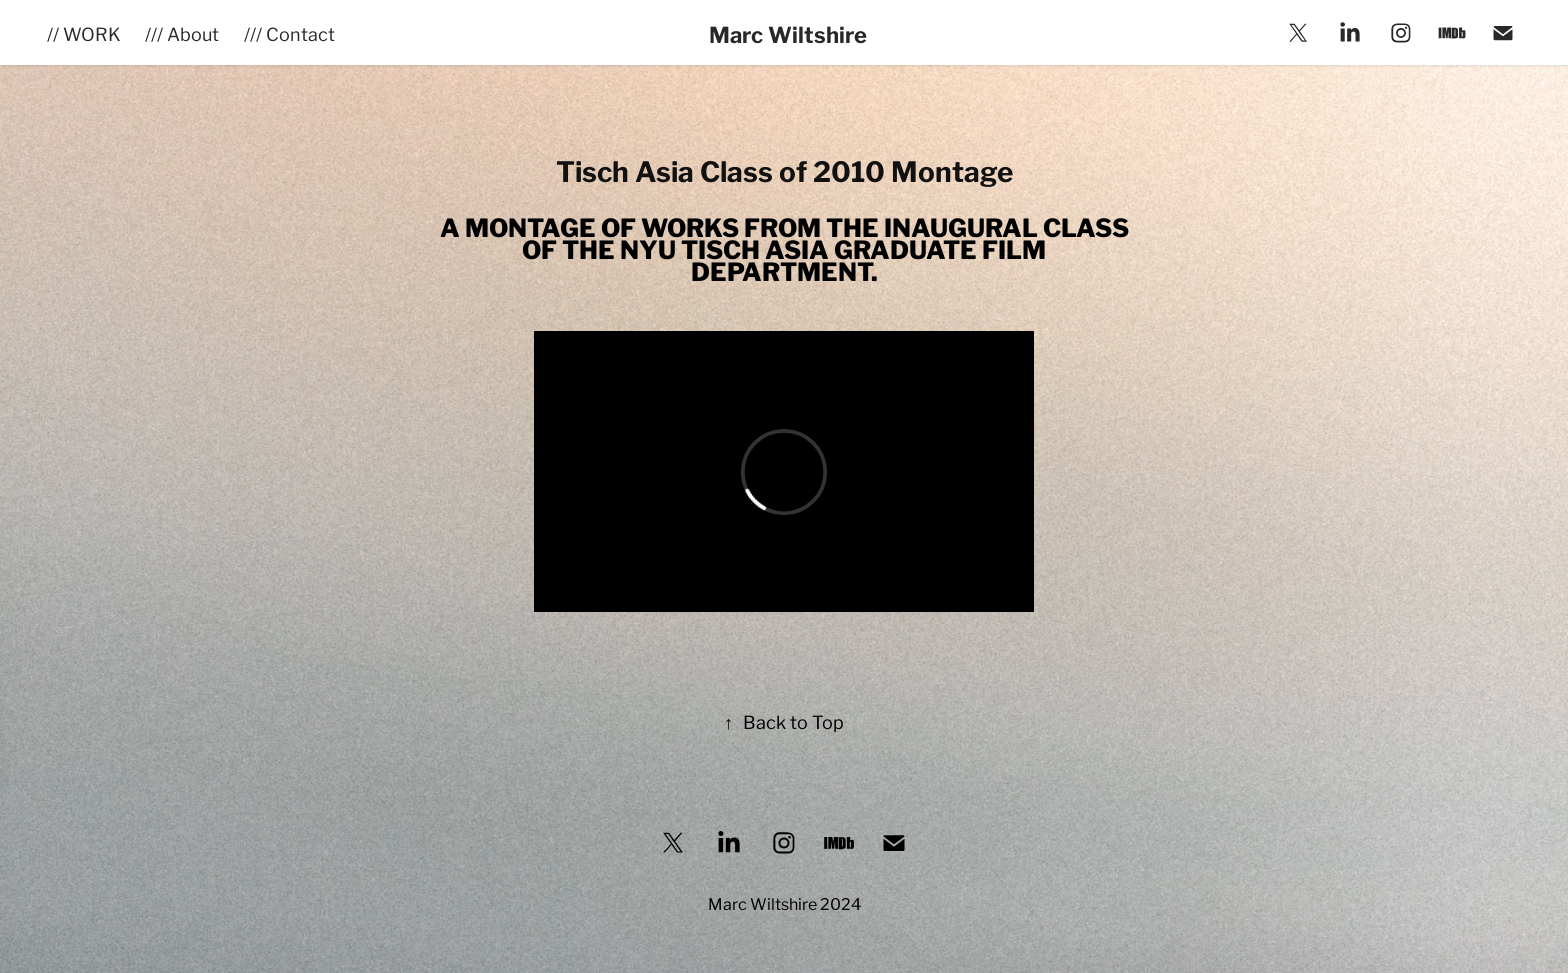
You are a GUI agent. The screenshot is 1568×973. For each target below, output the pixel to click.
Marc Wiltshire (788, 33)
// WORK (84, 33)
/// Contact (289, 33)
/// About (182, 33)
